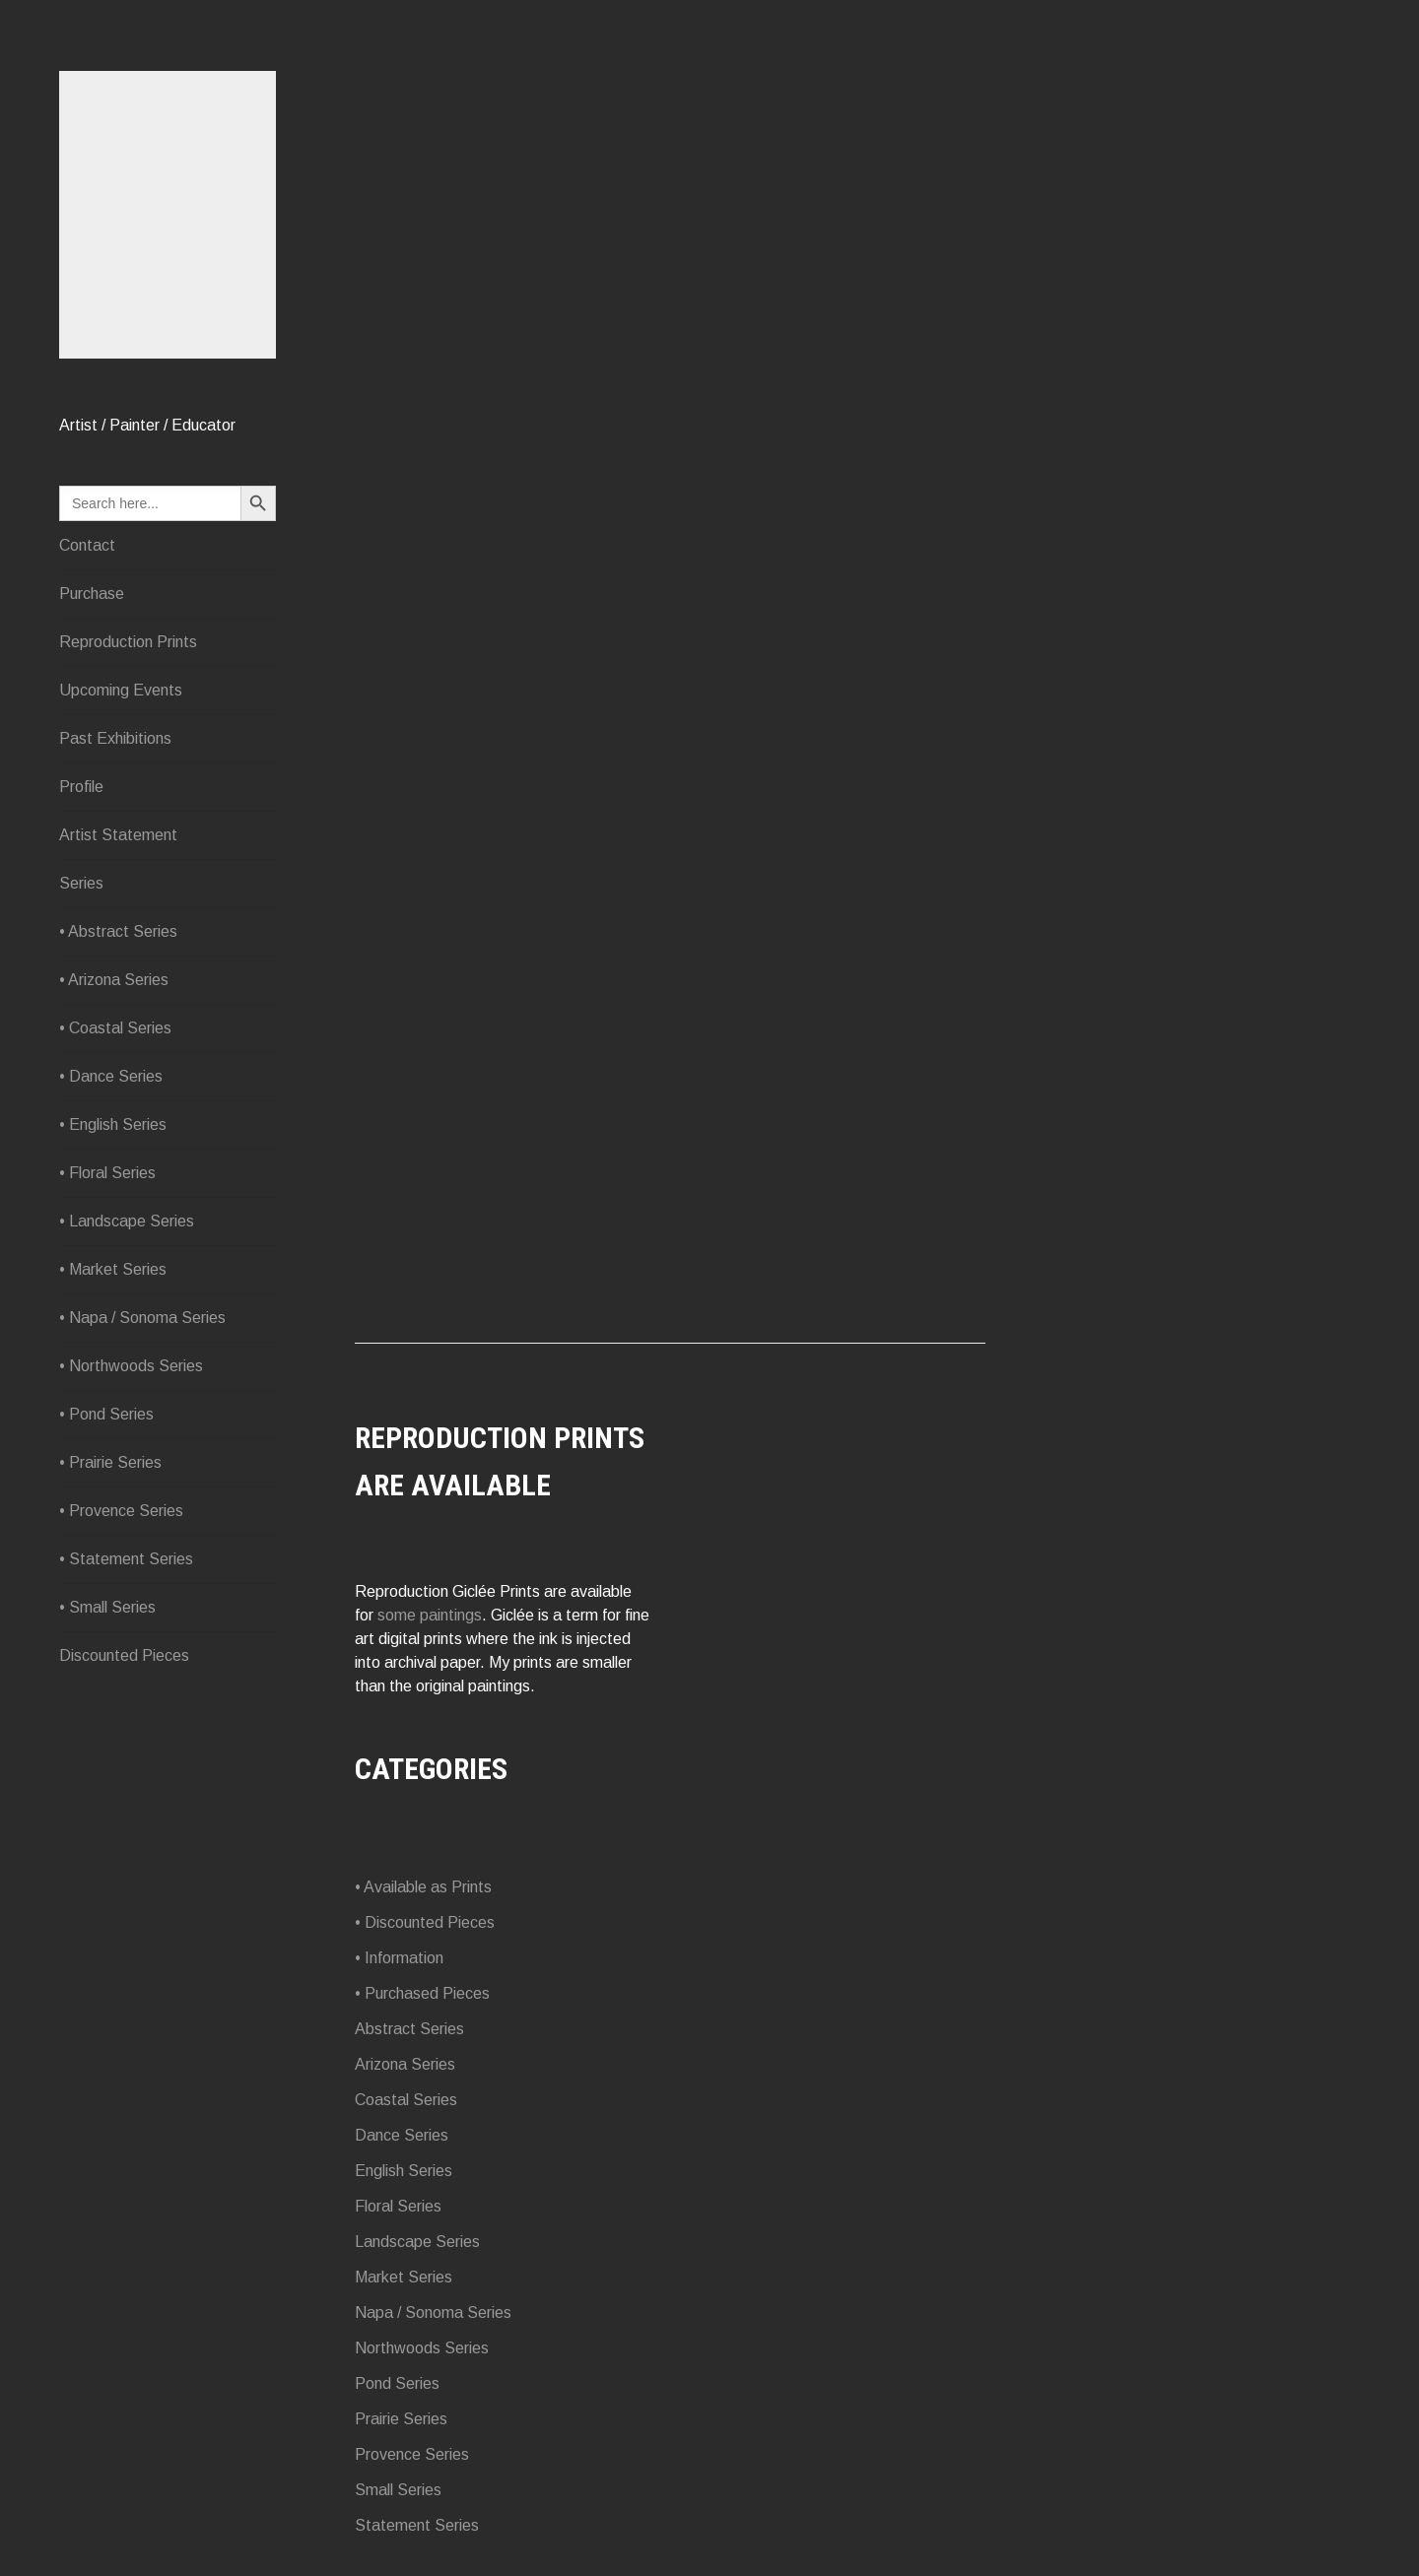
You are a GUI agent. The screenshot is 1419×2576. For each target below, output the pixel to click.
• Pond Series (106, 1414)
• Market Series (113, 1269)
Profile (81, 786)
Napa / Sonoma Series (433, 2312)
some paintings (429, 1615)
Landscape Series (417, 2241)
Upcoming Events (120, 690)
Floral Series (398, 2206)
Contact (87, 545)
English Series (403, 2170)
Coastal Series (406, 2099)
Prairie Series (401, 2419)
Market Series (403, 2277)
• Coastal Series (115, 1028)
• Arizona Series (114, 979)
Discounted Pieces (124, 1655)
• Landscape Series (126, 1221)
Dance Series (401, 2135)
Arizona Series (405, 2064)
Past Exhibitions (115, 738)
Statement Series (417, 2525)
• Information (399, 1957)
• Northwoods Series (131, 1365)
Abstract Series (409, 2028)
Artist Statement (118, 834)
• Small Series (107, 1607)
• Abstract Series (118, 931)
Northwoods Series (422, 2348)
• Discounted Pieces (425, 1922)
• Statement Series (126, 1559)
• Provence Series (121, 1510)
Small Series (398, 2489)
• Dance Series (111, 1076)
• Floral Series (107, 1172)
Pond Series (397, 2383)
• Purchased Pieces (422, 1993)
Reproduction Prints (128, 641)
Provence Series (412, 2454)
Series (81, 883)
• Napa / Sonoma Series (142, 1317)
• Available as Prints (423, 1887)
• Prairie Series (110, 1462)
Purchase (91, 593)
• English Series (113, 1124)
